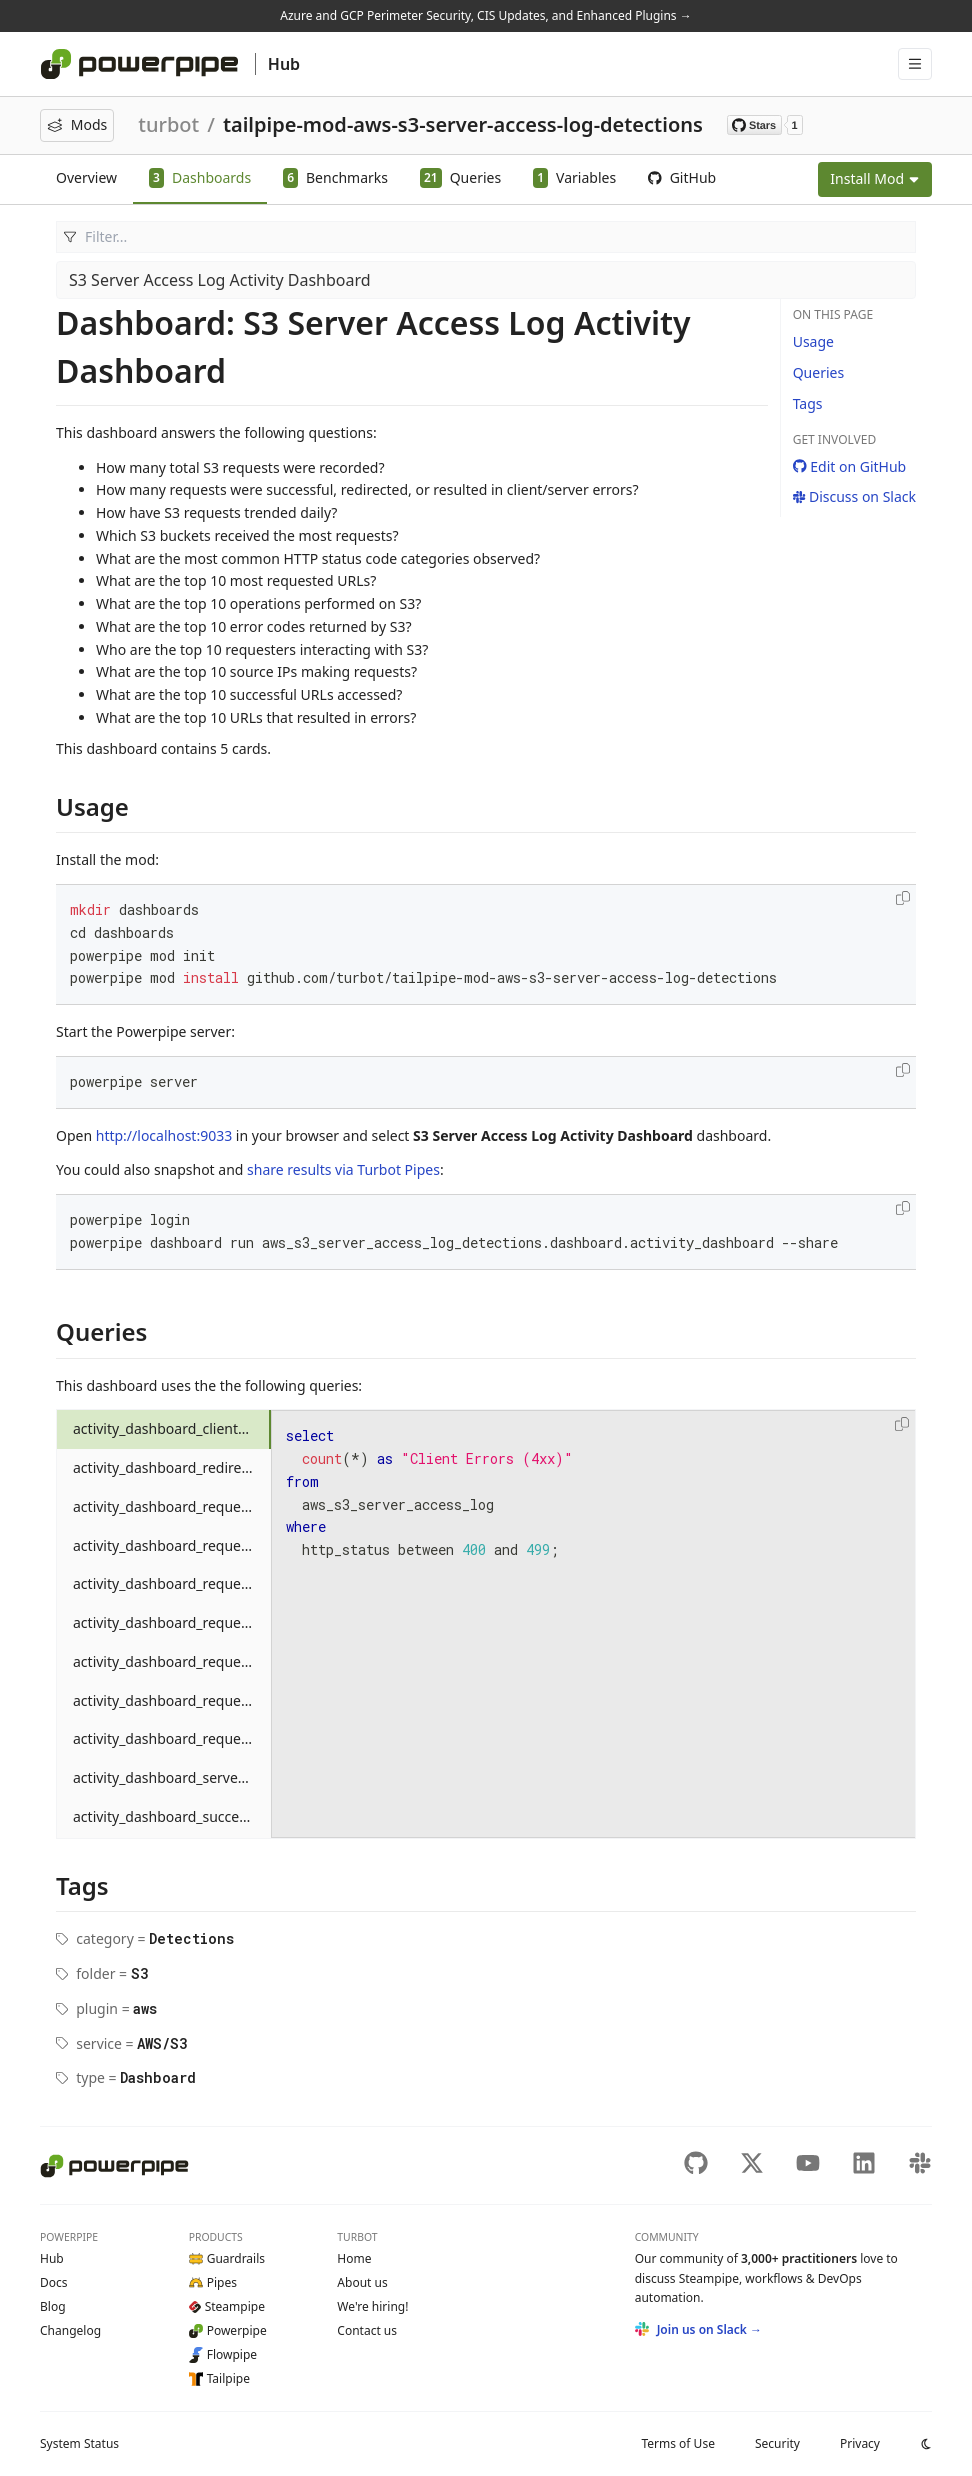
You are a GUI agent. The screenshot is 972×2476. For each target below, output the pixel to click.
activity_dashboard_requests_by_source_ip (172, 1700)
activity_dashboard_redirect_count (172, 1467)
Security (777, 2443)
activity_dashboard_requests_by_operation (172, 1622)
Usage (813, 341)
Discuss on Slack (854, 496)
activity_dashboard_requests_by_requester (172, 1661)
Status (79, 2443)
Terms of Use (677, 2443)
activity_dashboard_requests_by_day (172, 1545)
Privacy (860, 2443)
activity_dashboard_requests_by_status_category (172, 1738)
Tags (808, 403)
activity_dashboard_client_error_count (172, 1428)
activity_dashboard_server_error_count (172, 1777)
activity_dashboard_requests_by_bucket (172, 1506)
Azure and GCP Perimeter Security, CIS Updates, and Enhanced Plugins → (485, 15)
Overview (86, 177)
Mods (77, 124)
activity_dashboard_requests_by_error (172, 1583)
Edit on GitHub (850, 466)
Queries (818, 372)
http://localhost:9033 (164, 1135)
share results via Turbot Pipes (343, 1169)
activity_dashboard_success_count (172, 1816)
